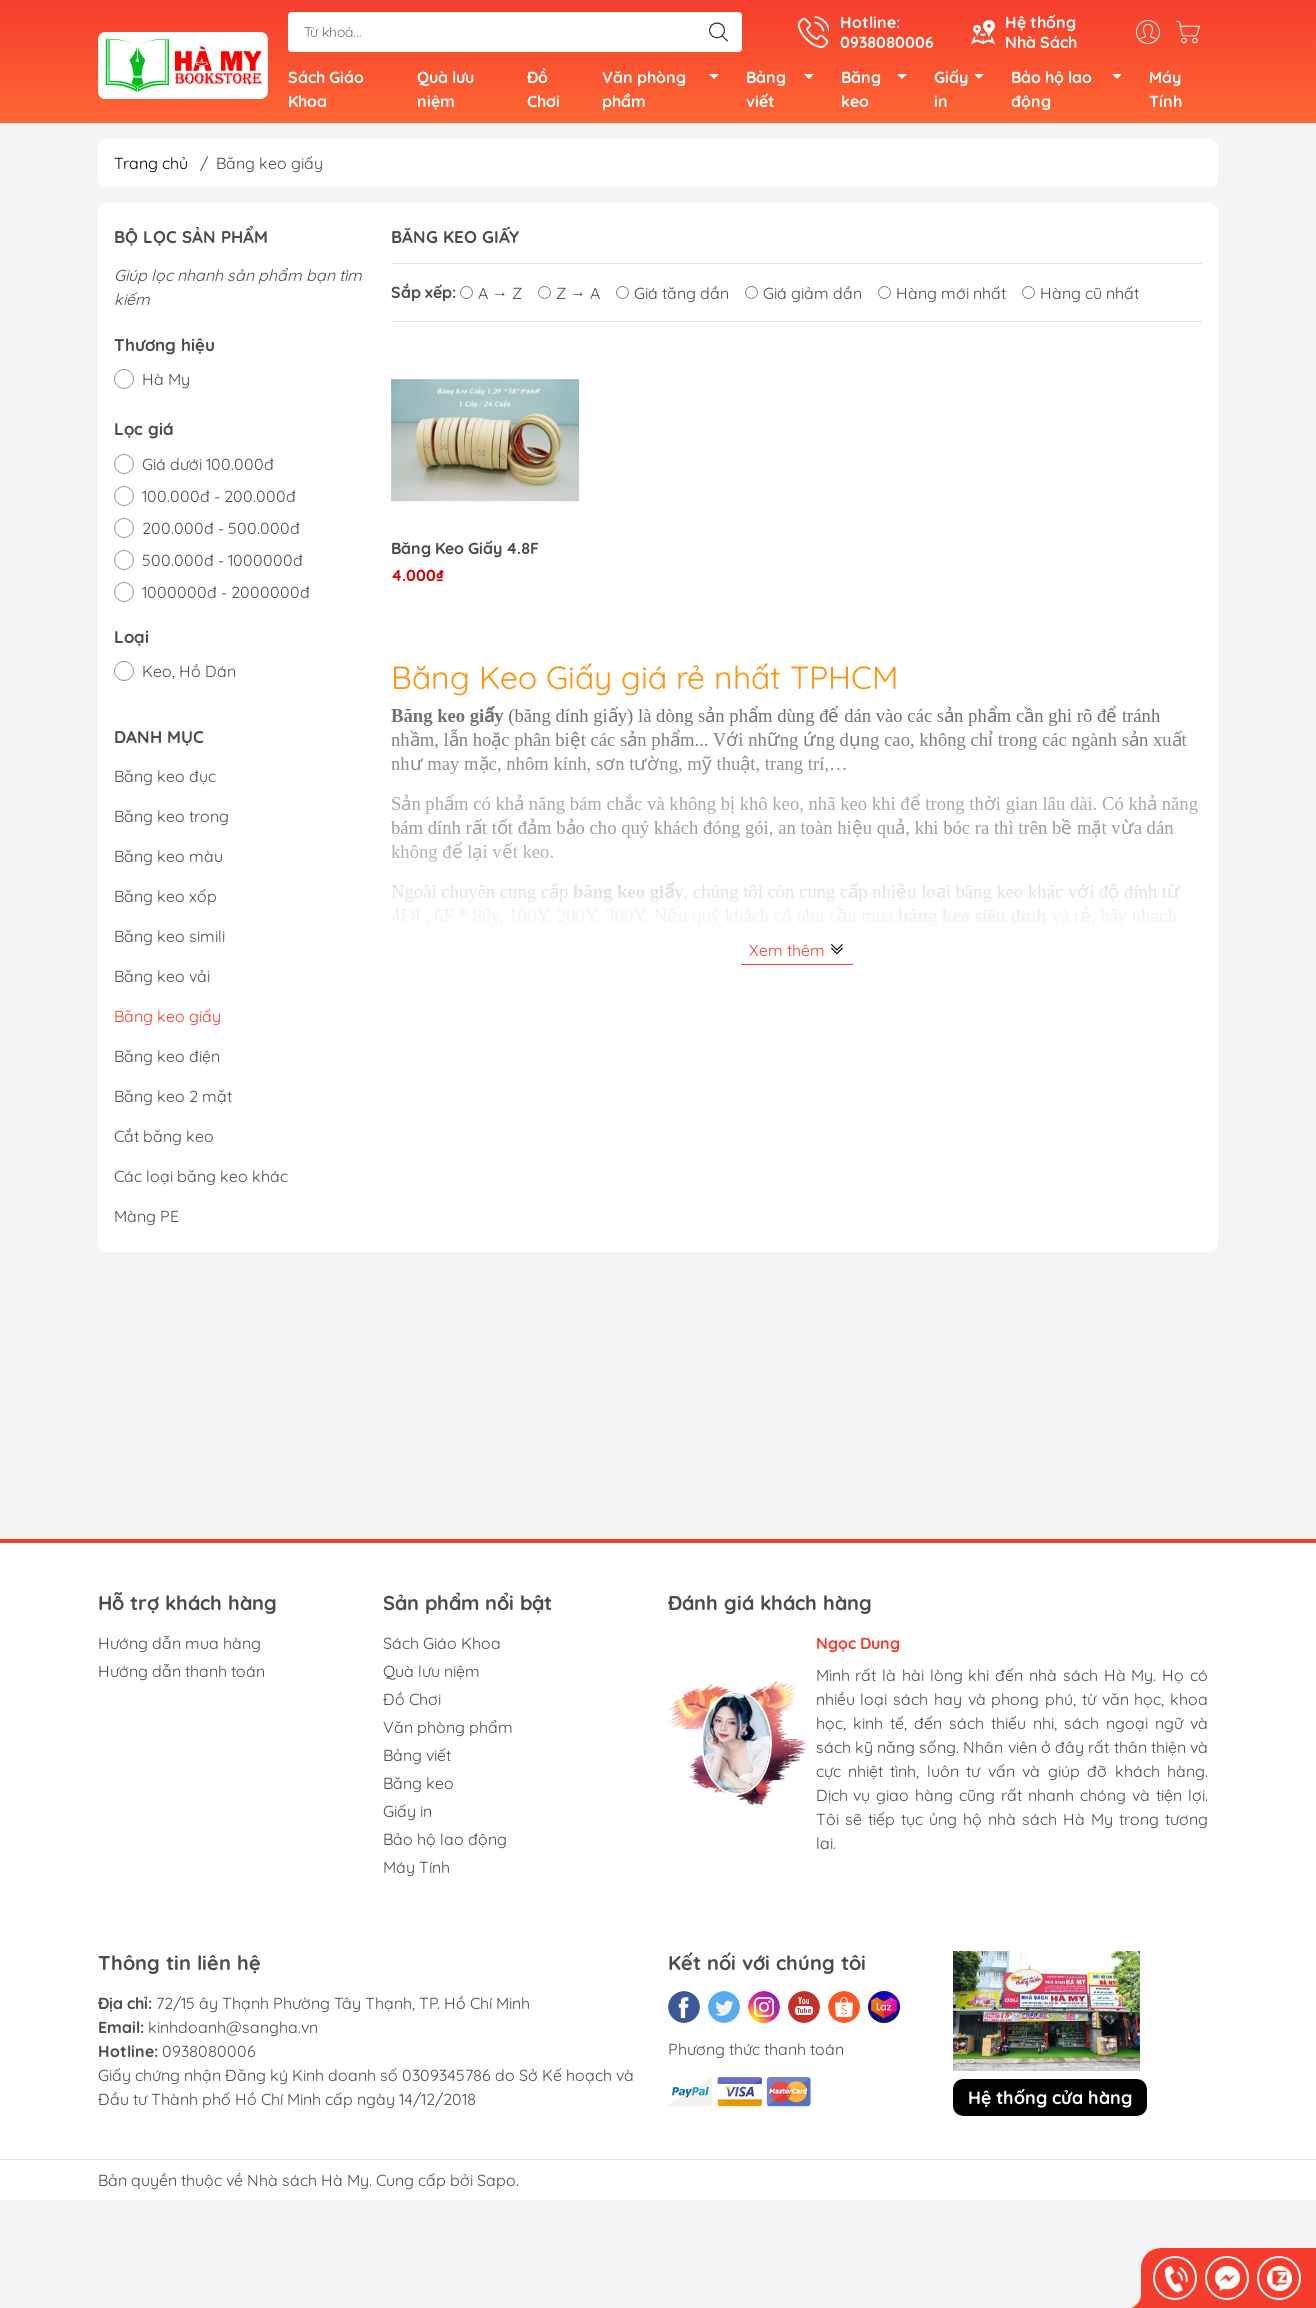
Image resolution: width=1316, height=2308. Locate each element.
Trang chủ (151, 168)
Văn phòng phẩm (666, 92)
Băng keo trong (171, 821)
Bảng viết (785, 92)
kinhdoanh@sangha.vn (233, 2032)
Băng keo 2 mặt (173, 1101)
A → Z (491, 298)
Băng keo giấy (167, 1021)
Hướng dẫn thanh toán (181, 1676)
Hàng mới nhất (942, 298)
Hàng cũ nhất (1080, 298)
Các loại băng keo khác (201, 1181)
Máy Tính (1165, 92)
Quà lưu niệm (445, 92)
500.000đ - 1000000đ (222, 565)
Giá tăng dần (672, 298)
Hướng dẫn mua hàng (179, 1648)
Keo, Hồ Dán (189, 677)
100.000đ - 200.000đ (219, 501)
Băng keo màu (168, 861)
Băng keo (880, 92)
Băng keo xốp (165, 901)
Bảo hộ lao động (1072, 92)
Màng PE (146, 1221)
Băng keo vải (162, 981)
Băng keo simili (169, 941)
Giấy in (964, 92)
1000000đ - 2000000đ (226, 597)
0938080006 (209, 2056)
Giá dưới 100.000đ (208, 469)
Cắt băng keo (164, 1141)
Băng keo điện (167, 1061)
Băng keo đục (165, 781)
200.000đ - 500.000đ (221, 533)
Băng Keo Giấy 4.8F (465, 553)
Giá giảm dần (803, 298)
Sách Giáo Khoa (326, 92)
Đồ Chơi (543, 92)
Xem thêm (797, 955)
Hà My (166, 385)
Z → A (569, 298)
